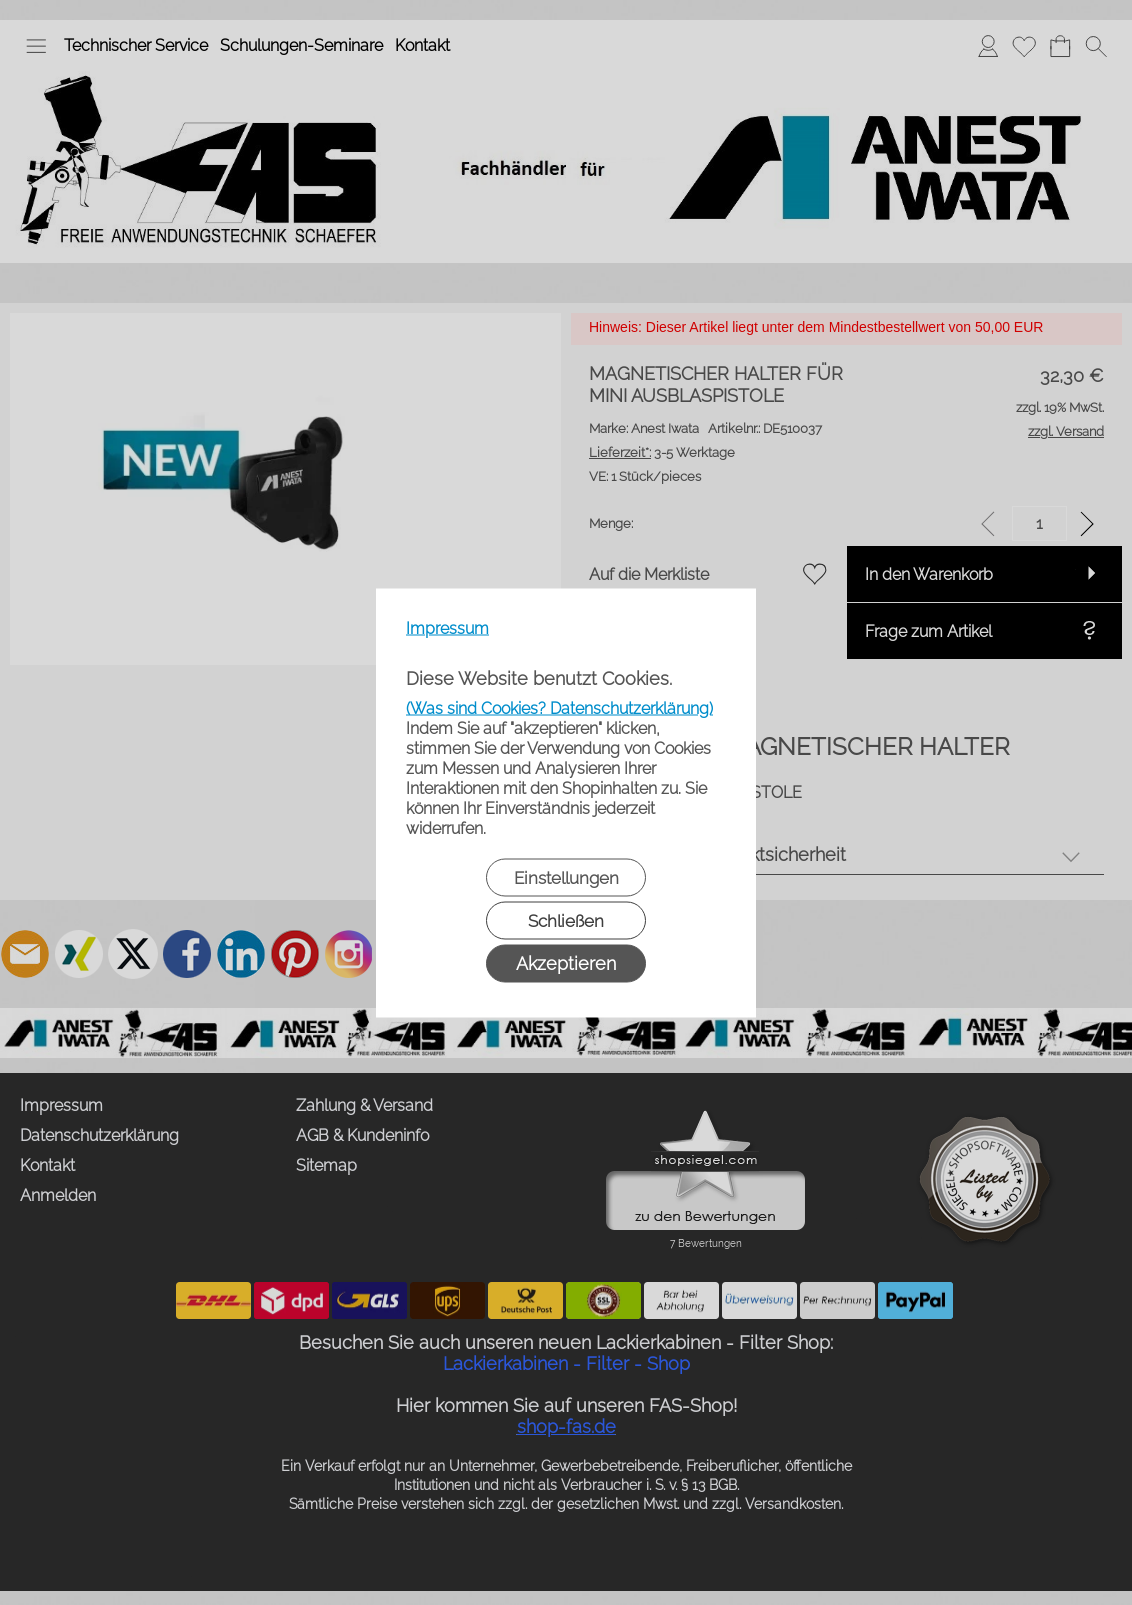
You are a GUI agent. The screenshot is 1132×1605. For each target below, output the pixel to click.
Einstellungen (566, 877)
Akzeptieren (566, 962)
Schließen (566, 920)
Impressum (447, 627)
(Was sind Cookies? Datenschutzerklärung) (559, 707)
